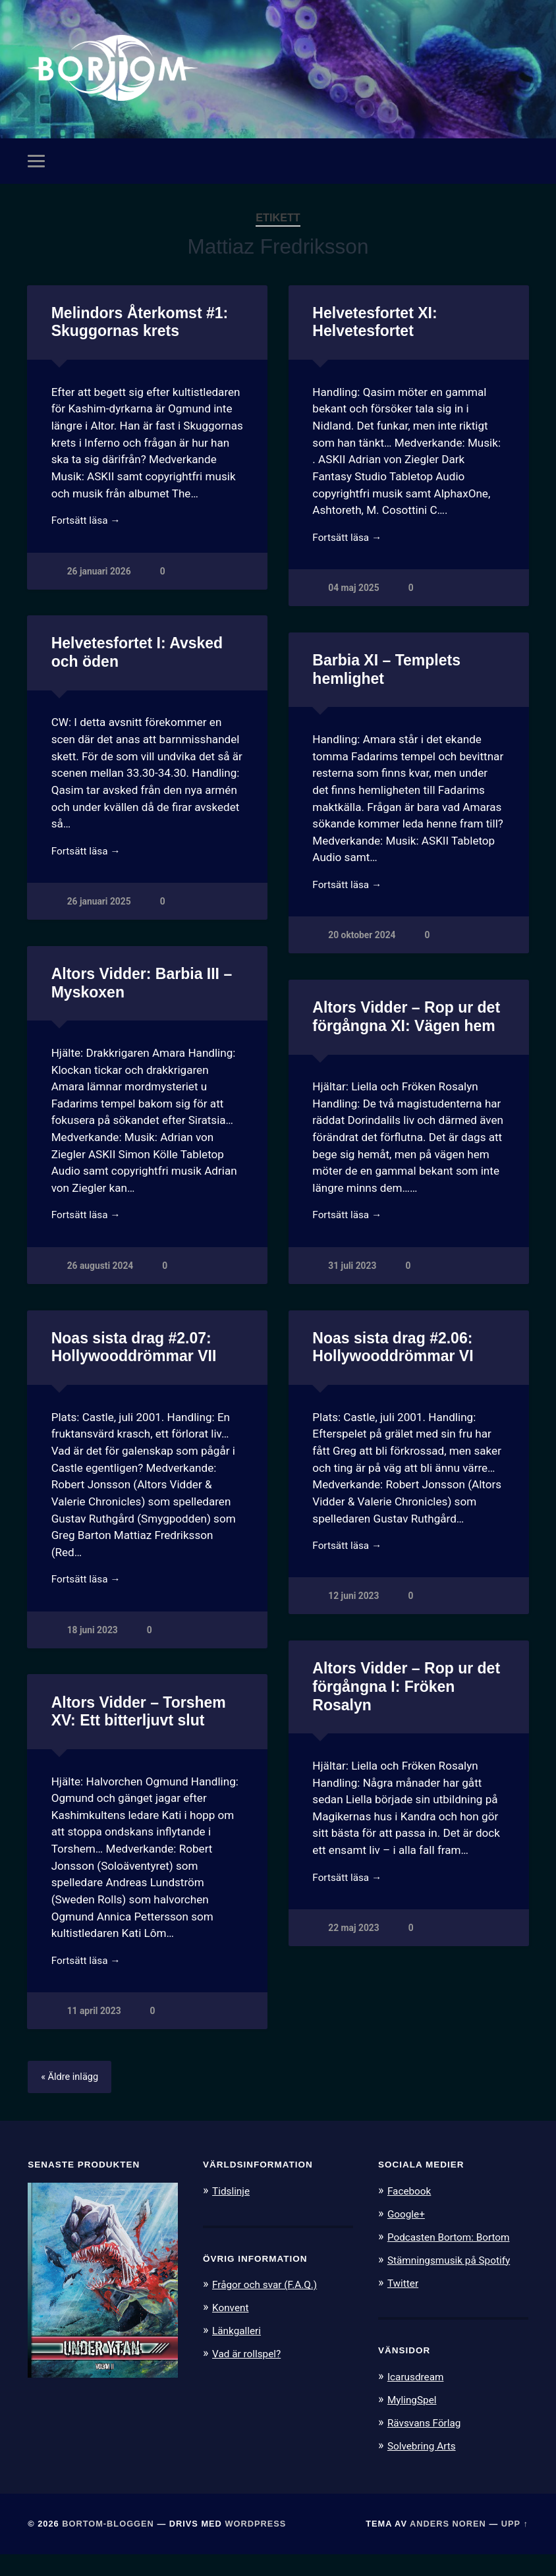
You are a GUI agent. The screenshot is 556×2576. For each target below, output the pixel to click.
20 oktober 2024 (363, 950)
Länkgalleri (239, 2354)
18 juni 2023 (354, 1650)
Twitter (404, 2305)
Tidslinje (233, 2215)
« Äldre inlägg (73, 2102)
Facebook (411, 2215)
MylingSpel (414, 2421)
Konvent (232, 2331)
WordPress (255, 2545)
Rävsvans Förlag (428, 2444)
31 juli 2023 (353, 1283)
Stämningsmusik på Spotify (455, 2283)
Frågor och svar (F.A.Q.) (270, 2309)
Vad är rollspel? (250, 2377)
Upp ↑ (514, 2545)
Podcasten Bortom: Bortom (455, 2261)
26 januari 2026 (100, 582)
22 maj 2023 (94, 1951)
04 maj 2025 (354, 599)
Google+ (408, 2238)
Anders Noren (448, 2545)
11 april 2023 (356, 2034)
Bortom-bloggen (108, 2545)
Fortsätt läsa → (89, 531)
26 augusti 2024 (101, 1283)
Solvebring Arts (425, 2467)
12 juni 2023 (93, 1616)
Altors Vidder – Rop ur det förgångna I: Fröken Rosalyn (143, 1707)
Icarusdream (419, 2399)
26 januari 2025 (100, 916)
